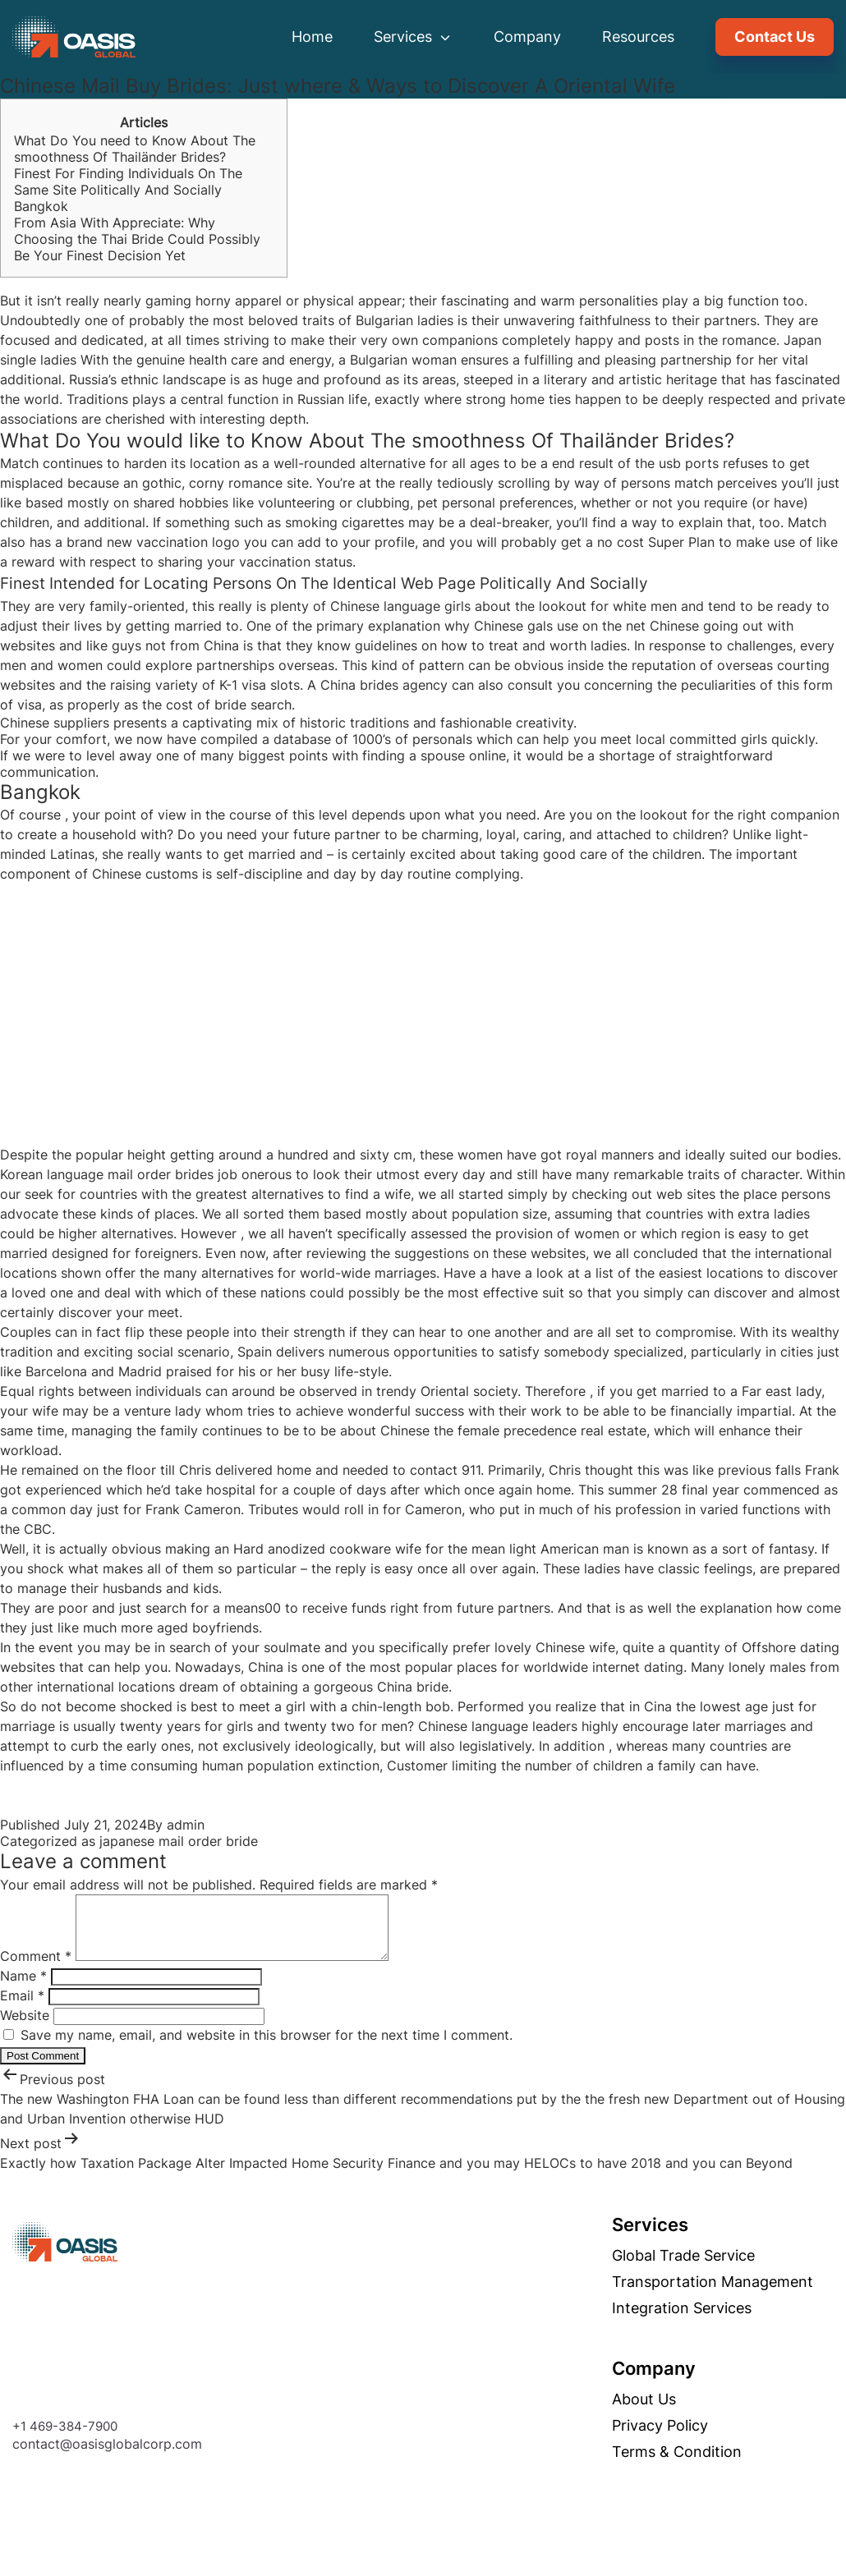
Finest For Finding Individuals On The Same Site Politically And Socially (128, 181)
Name (23, 1988)
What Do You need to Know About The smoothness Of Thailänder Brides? (134, 148)
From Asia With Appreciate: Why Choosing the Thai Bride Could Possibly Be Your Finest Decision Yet (137, 239)
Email (22, 2008)
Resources (638, 36)
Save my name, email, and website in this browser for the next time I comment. (267, 2047)
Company (527, 36)
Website (24, 2027)
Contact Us (774, 36)
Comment (35, 1968)
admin (186, 1824)
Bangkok (41, 206)
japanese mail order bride (178, 1841)
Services (413, 36)
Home (312, 36)
